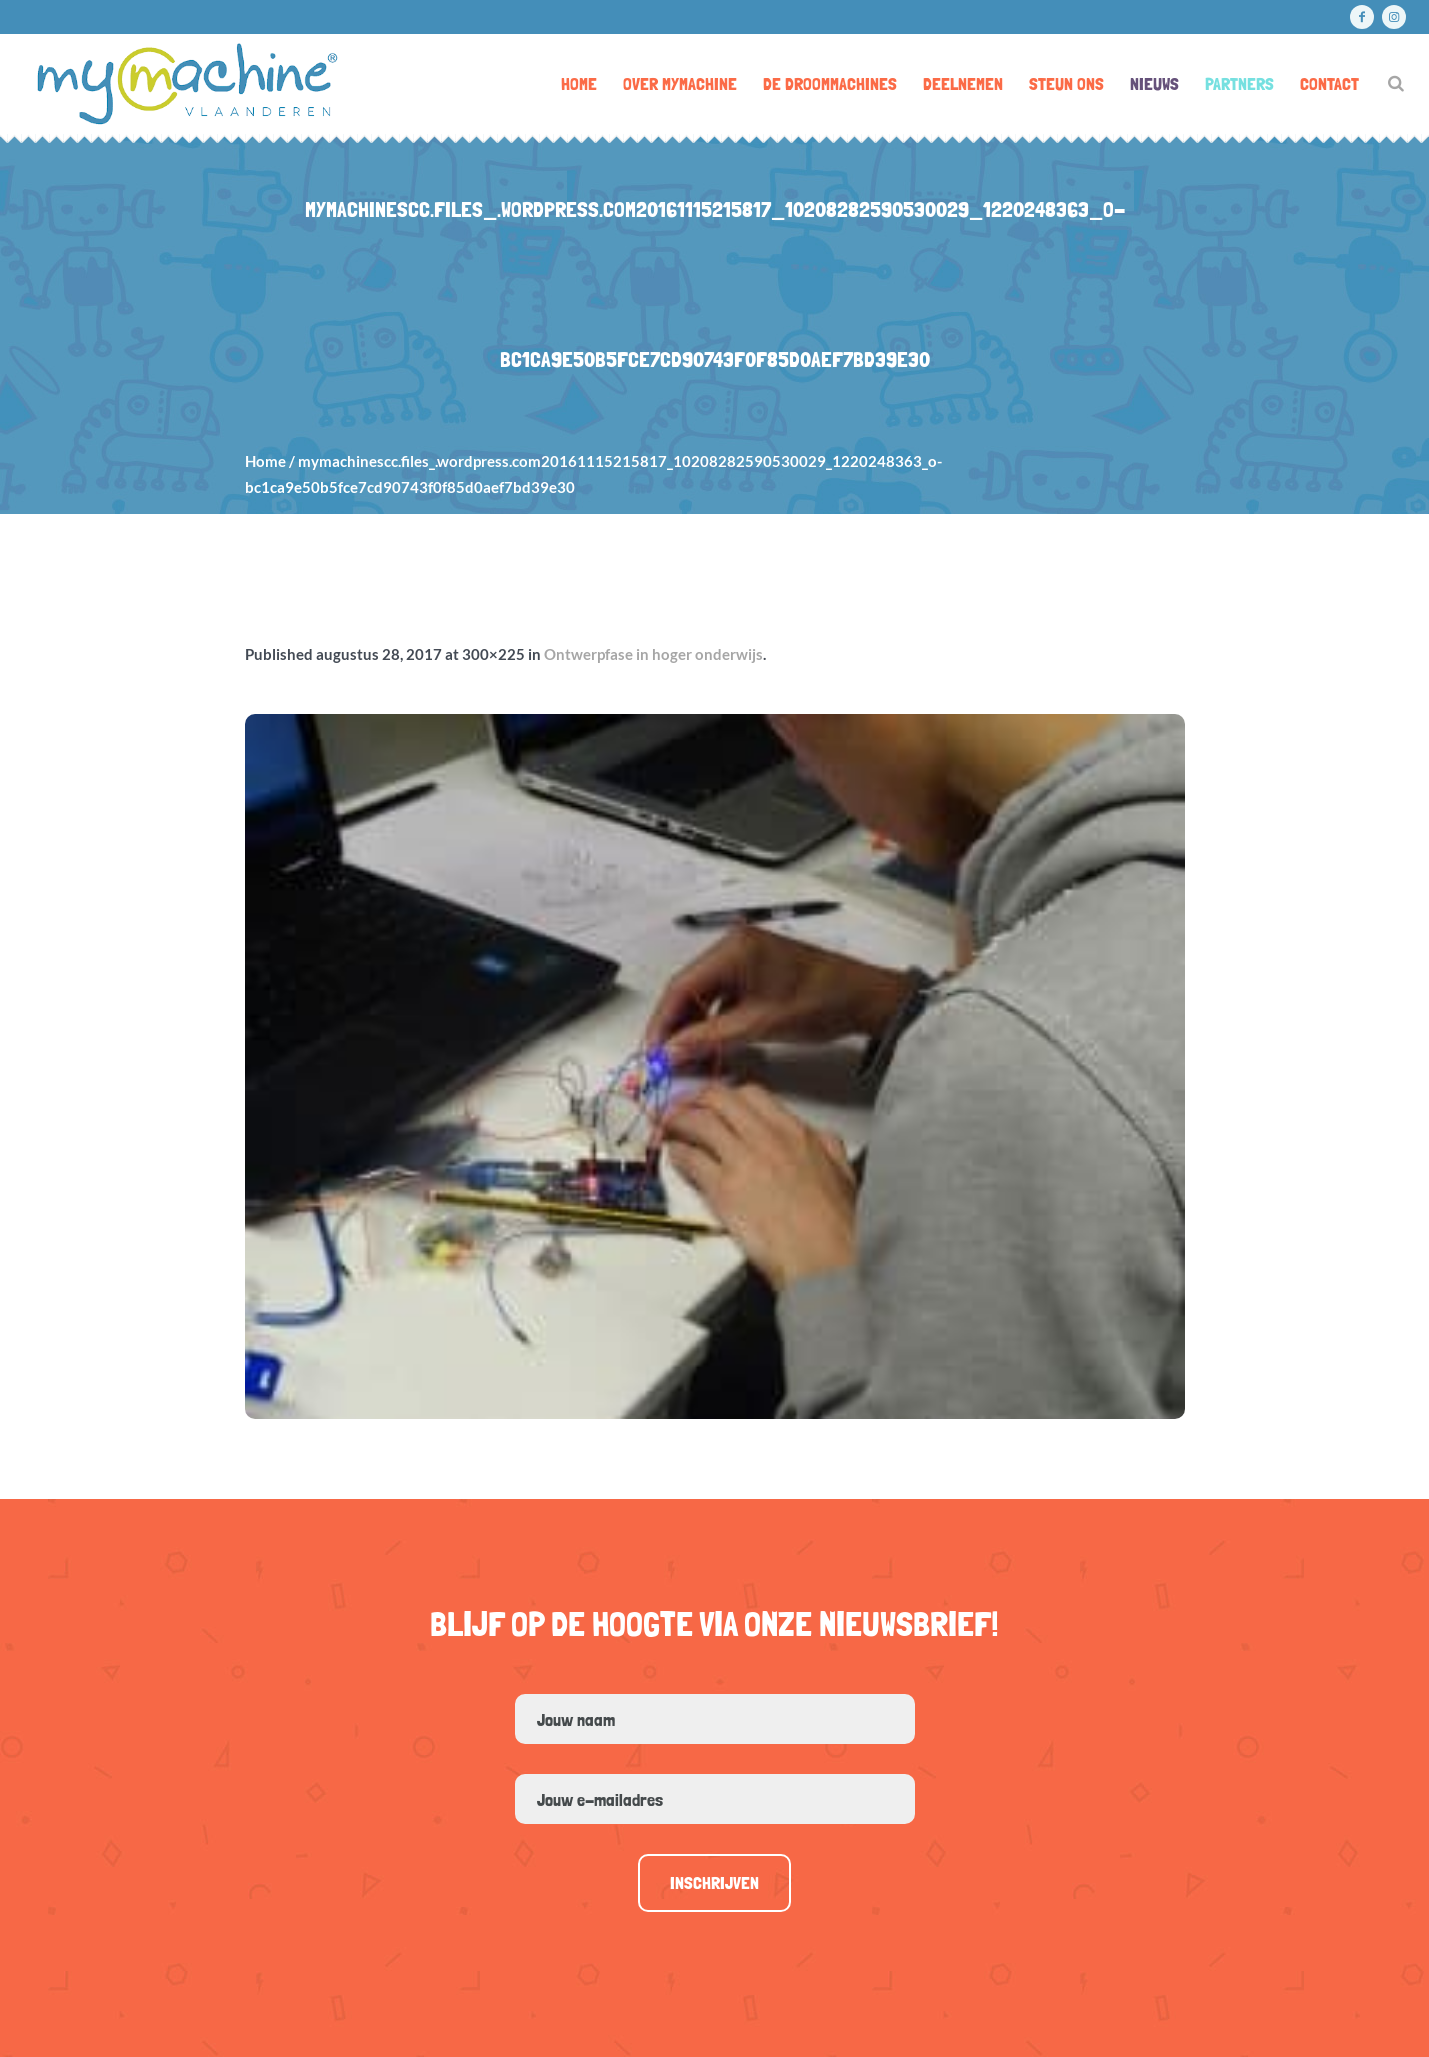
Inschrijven (714, 1882)
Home (265, 461)
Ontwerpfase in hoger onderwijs (653, 654)
